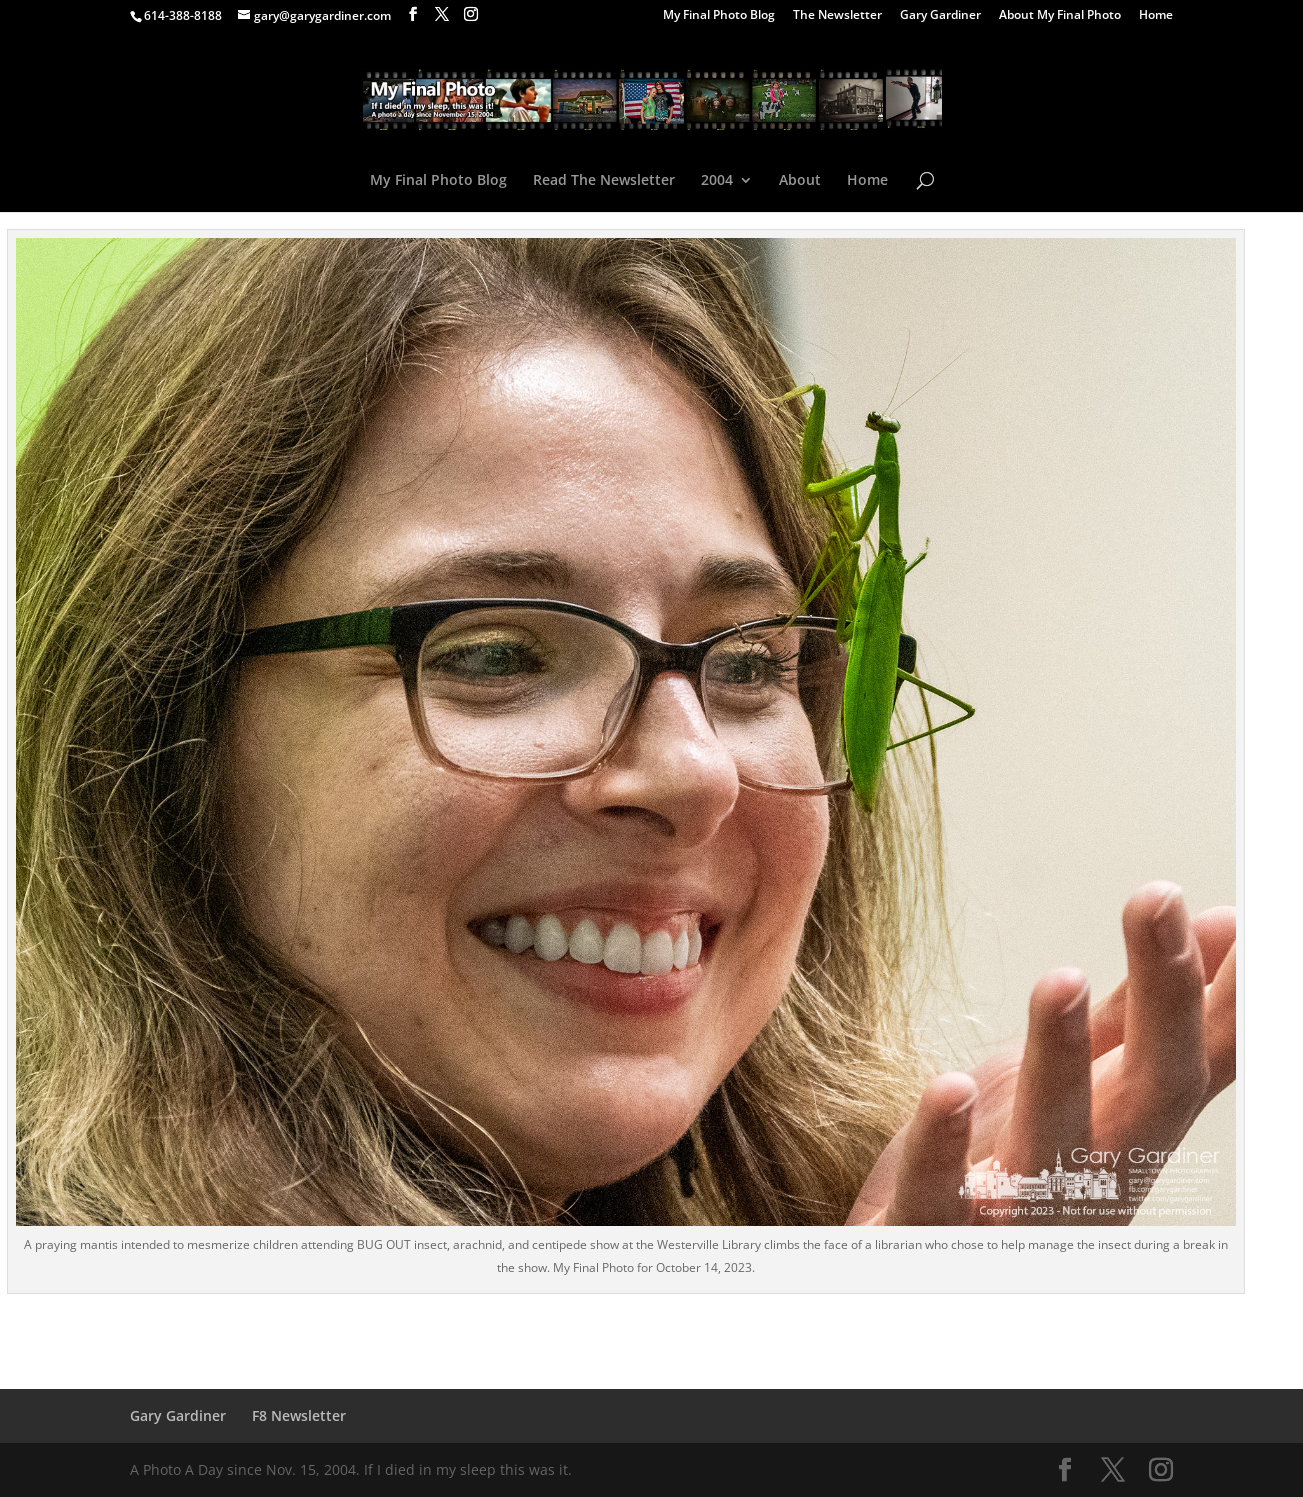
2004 (717, 181)
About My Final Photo (1060, 16)
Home (1156, 16)
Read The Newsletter (604, 181)
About (800, 181)
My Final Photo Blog (719, 16)
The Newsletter (837, 16)
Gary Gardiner (940, 16)
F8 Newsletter (299, 1415)
